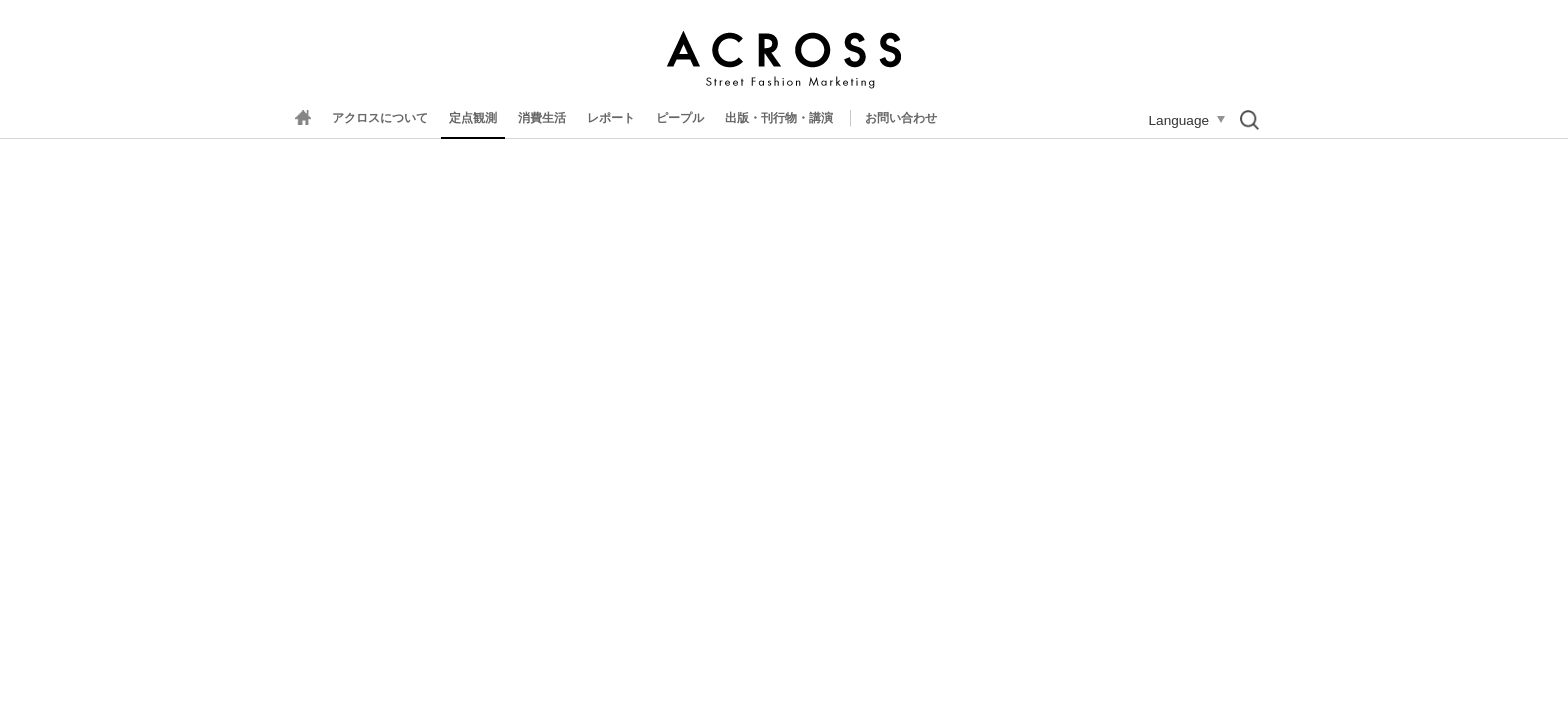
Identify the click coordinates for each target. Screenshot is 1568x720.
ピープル (680, 118)
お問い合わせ (901, 118)
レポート (611, 118)
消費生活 (542, 118)
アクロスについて (380, 118)
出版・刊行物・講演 (779, 118)
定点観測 (473, 118)
